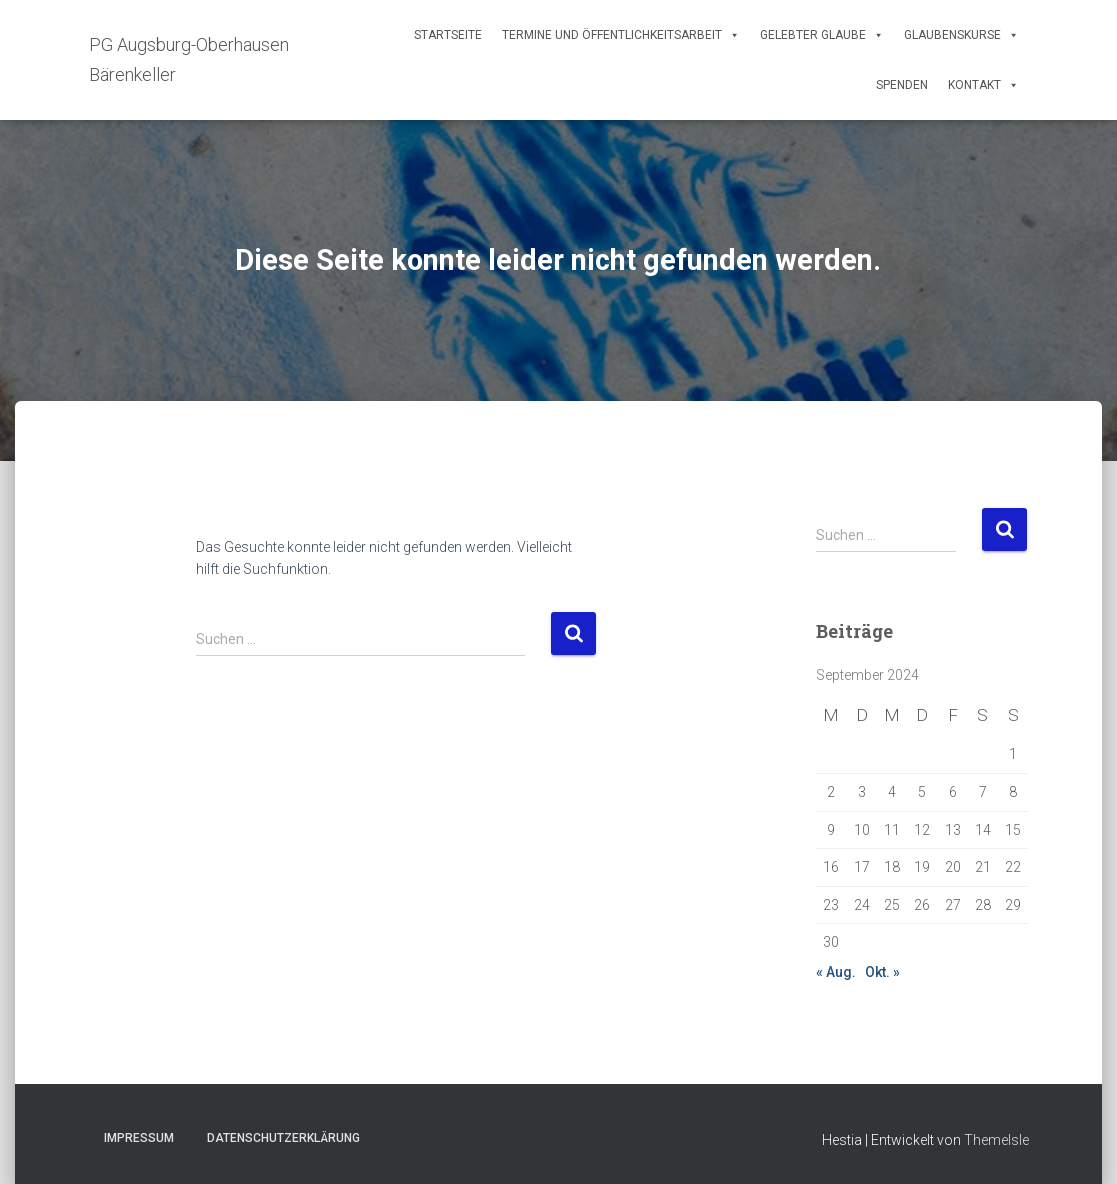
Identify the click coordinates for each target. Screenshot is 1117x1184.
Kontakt (983, 85)
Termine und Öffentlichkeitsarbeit (621, 35)
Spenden (902, 85)
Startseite (448, 35)
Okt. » (882, 972)
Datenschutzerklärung (283, 1138)
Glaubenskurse (961, 35)
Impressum (139, 1138)
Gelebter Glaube (822, 35)
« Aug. (836, 972)
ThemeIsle (996, 1140)
